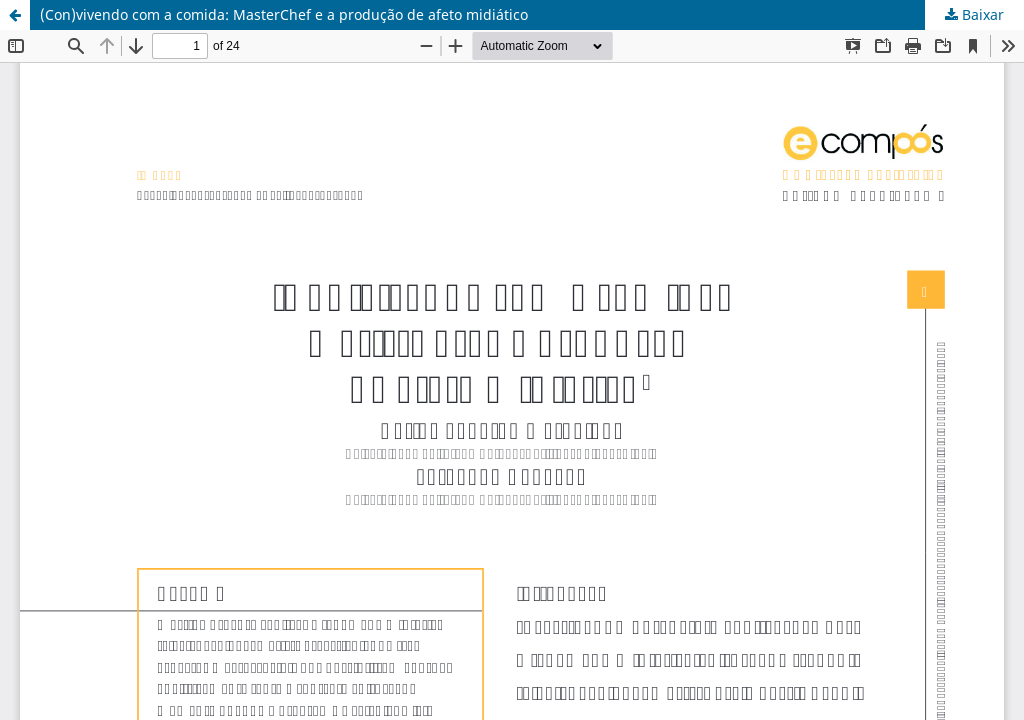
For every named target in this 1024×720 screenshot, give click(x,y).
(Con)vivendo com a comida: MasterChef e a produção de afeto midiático (284, 14)
